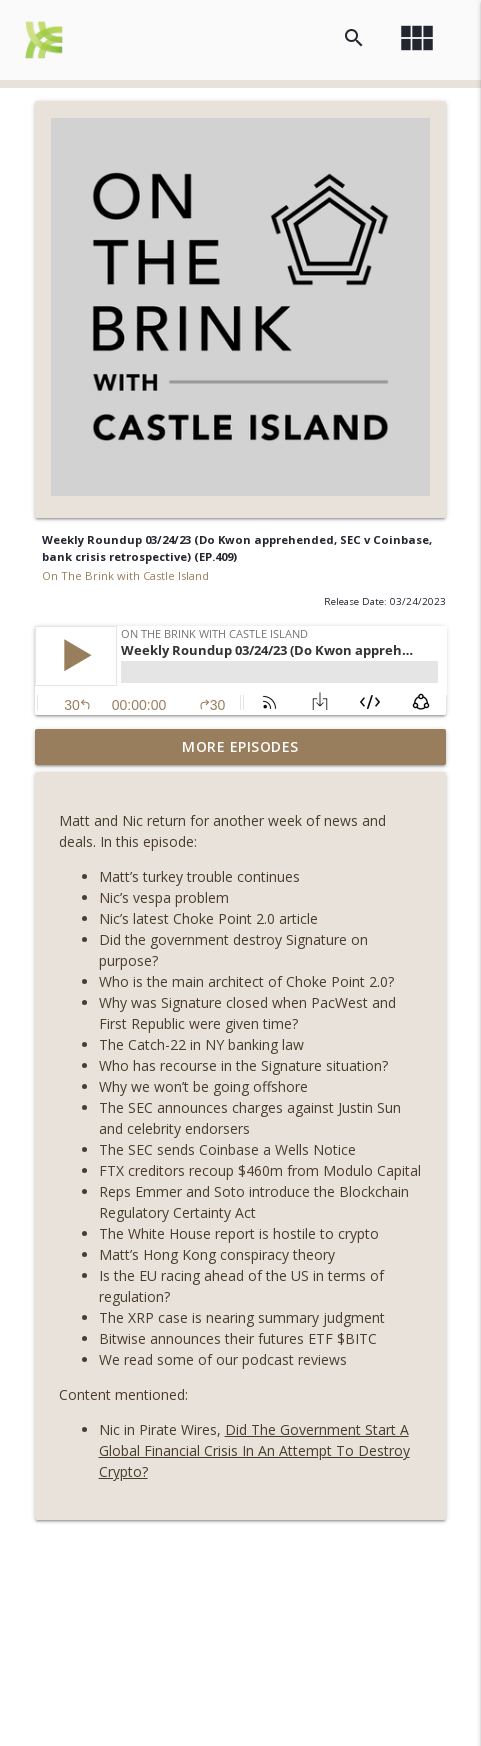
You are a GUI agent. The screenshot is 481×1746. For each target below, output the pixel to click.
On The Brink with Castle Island (125, 575)
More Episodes (240, 746)
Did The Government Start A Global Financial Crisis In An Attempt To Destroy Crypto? (254, 1450)
